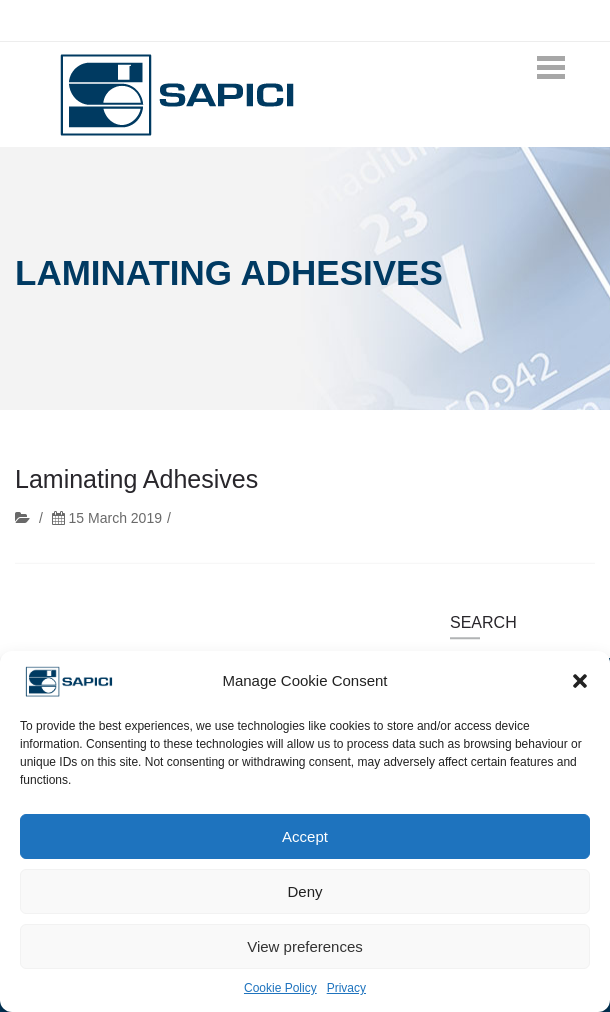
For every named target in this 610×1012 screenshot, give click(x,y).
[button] (580, 681)
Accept (305, 836)
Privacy (346, 988)
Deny (304, 891)
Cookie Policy (280, 988)
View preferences (305, 946)
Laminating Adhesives (136, 480)
